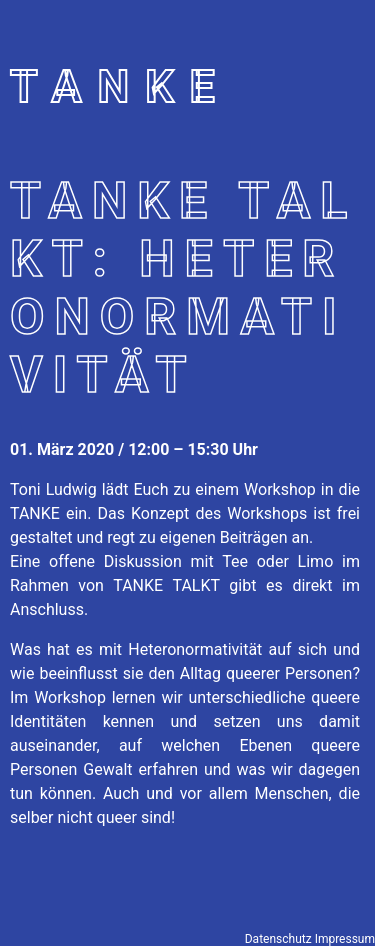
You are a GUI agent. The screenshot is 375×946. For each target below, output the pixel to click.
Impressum (345, 939)
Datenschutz (278, 939)
